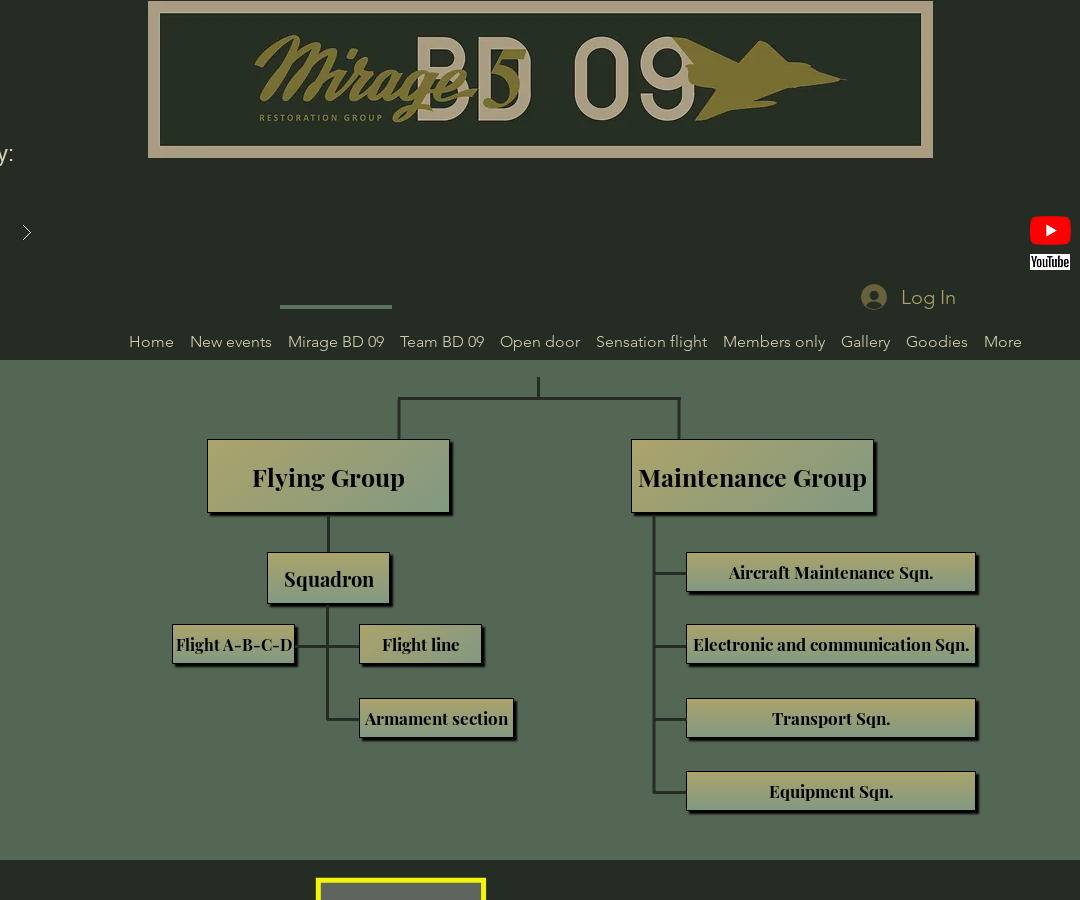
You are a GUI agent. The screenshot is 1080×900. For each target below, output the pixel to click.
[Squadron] (328, 578)
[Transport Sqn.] (831, 718)
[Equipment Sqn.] (831, 791)
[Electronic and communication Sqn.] (831, 644)
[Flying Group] (328, 476)
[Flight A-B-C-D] (233, 644)
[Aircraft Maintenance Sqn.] (831, 572)
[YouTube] (1050, 230)
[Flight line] (420, 644)
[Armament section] (436, 718)
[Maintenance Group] (752, 476)
